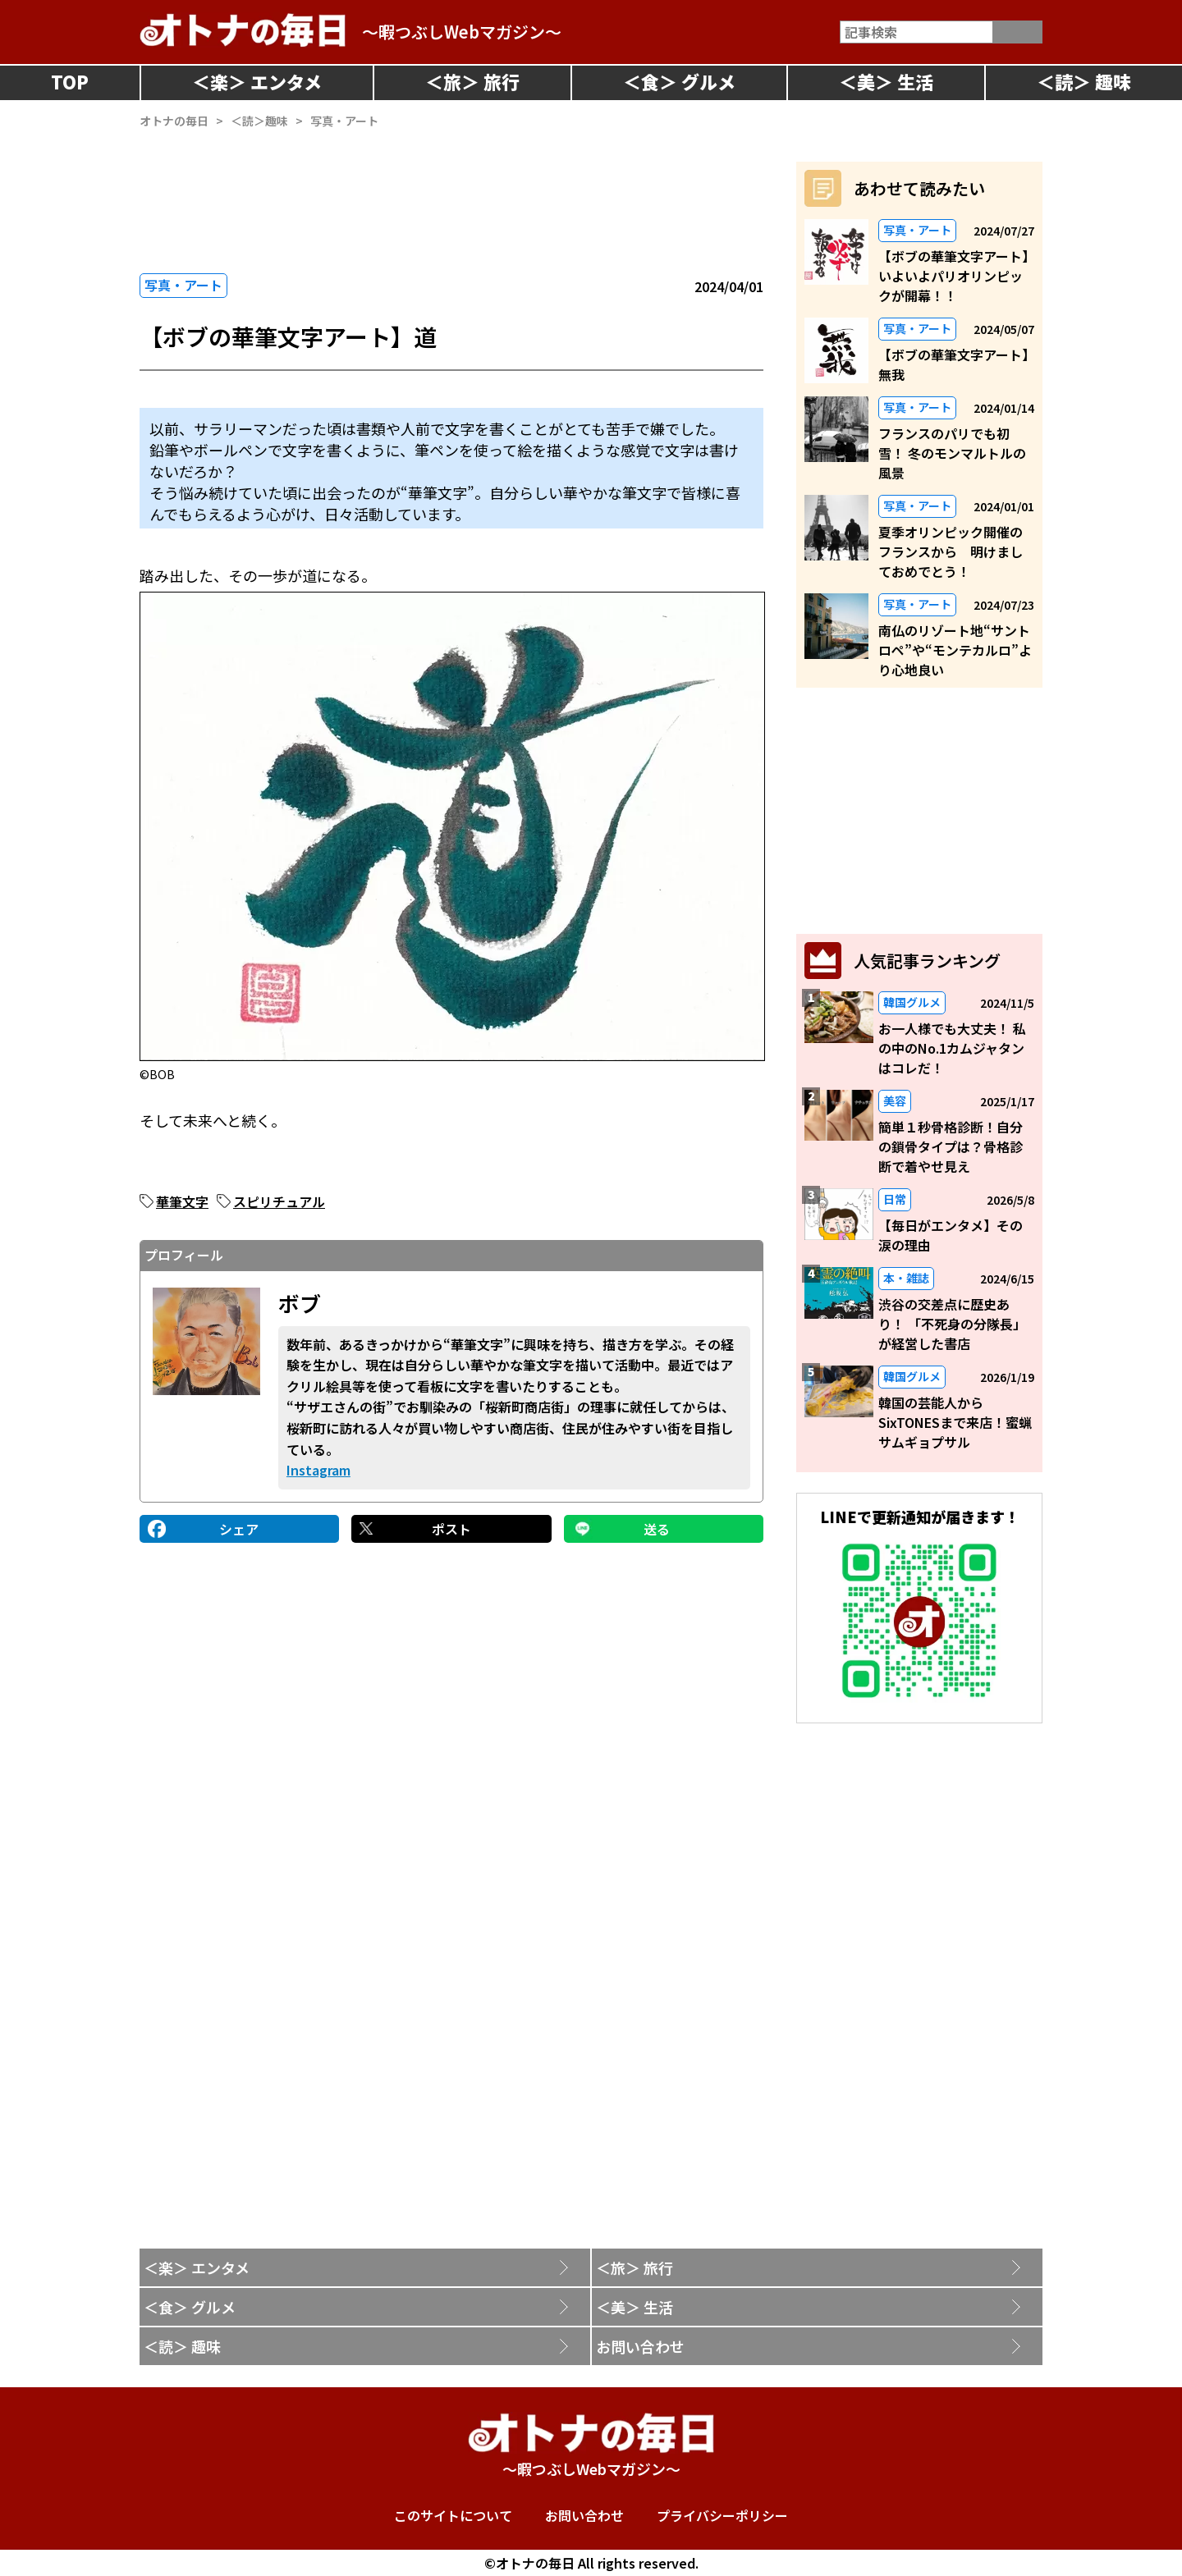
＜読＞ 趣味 (182, 2346)
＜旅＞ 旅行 (634, 2267)
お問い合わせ (640, 2346)
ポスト (451, 1529)
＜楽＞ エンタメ (197, 2267)
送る (657, 1529)
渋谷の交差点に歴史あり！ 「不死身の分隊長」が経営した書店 (952, 1323)
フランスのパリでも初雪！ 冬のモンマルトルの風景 (952, 453)
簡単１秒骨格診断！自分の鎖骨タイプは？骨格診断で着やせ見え (950, 1146)
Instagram (318, 1470)
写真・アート (183, 285)
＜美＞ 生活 (634, 2306)
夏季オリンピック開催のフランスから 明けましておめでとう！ (950, 551)
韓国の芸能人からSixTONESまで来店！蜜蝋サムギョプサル (955, 1422)
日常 (894, 1199)
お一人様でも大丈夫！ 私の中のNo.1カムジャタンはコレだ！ (952, 1048)
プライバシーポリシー (722, 2515)
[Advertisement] (451, 201)
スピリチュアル (279, 1201)
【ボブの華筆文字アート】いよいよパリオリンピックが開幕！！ (953, 275)
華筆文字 (182, 1201)
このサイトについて (453, 2515)
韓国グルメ (912, 1002)
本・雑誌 (906, 1278)
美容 (894, 1100)
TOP (70, 81)
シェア (239, 1529)
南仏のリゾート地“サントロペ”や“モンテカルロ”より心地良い (955, 649)
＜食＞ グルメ (190, 2306)
